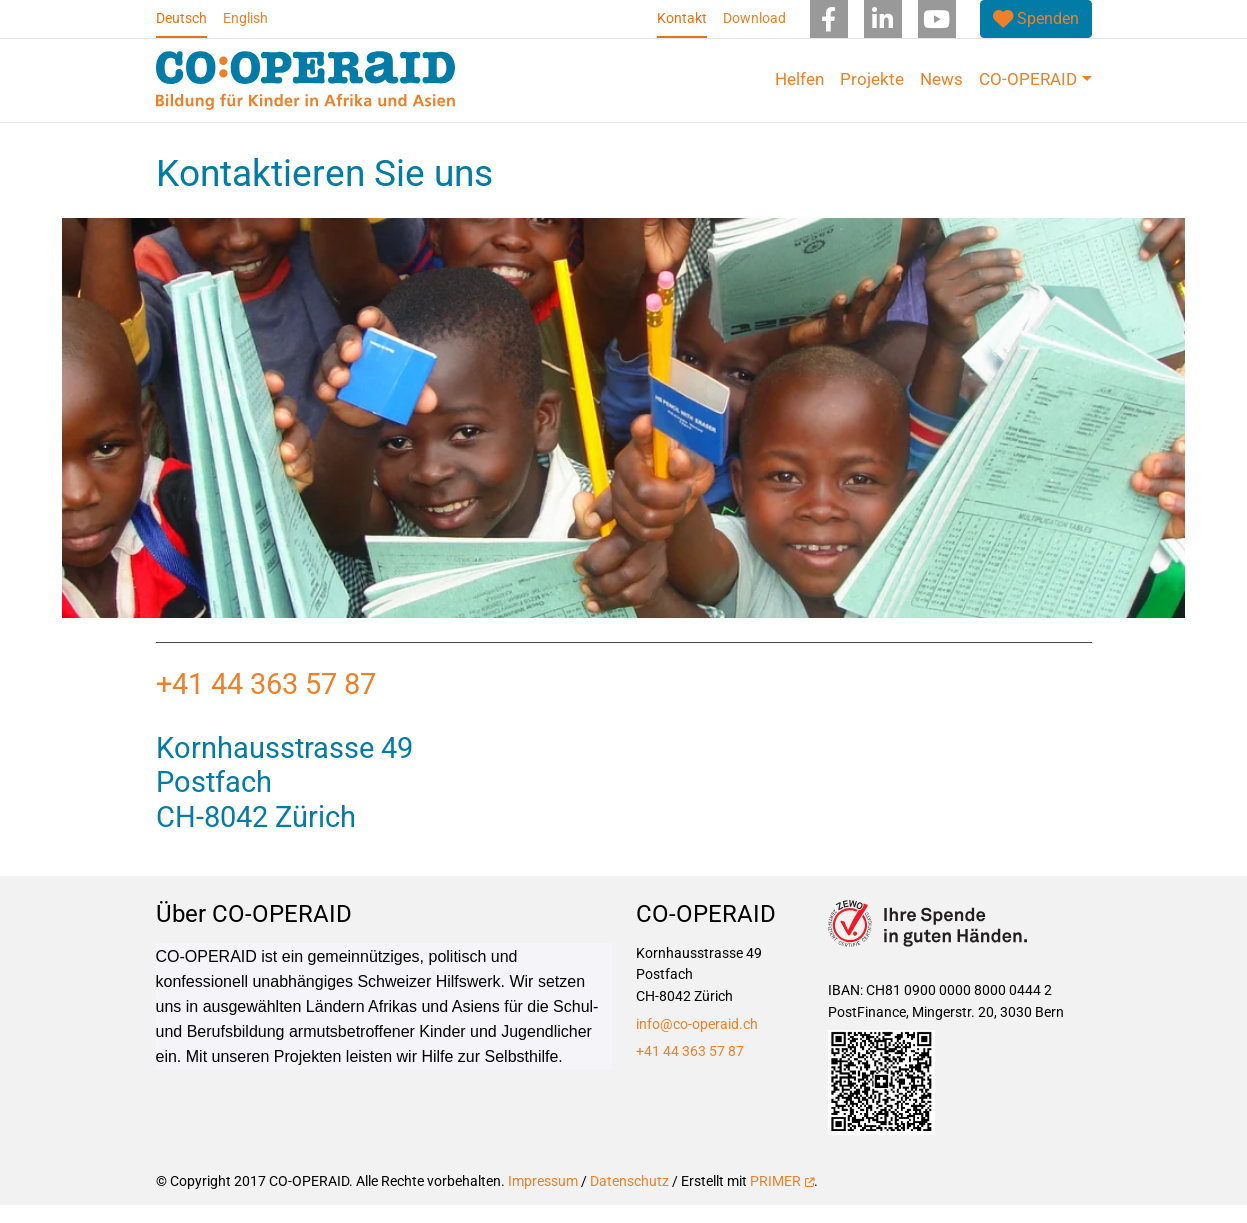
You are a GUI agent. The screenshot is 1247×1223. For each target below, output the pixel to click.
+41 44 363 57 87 (269, 702)
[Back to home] (306, 80)
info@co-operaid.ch (697, 1041)
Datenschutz (629, 1199)
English (245, 18)
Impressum (543, 1199)
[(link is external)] (1036, 19)
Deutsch (181, 18)
